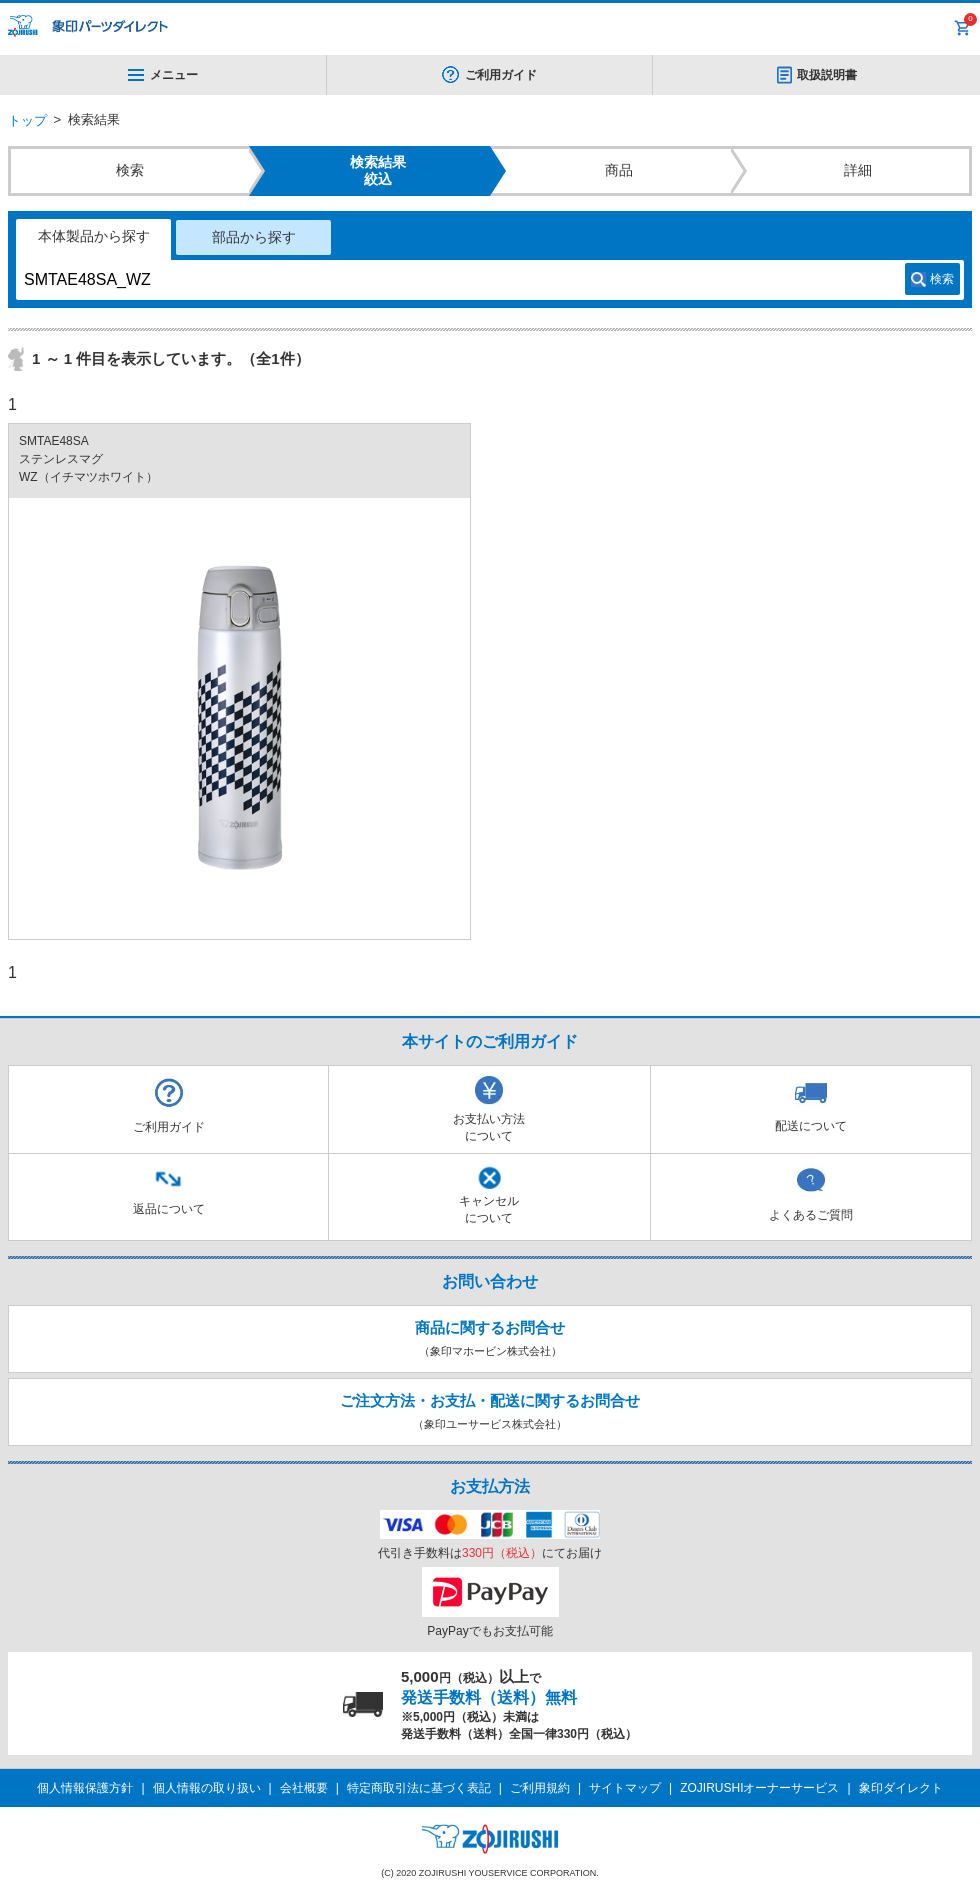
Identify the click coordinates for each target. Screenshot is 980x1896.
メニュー (163, 75)
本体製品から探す (94, 236)
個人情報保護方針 (85, 1788)
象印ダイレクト (901, 1788)
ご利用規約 (540, 1788)
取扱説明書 (827, 75)
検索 (942, 279)
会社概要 (304, 1788)
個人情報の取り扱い (207, 1788)
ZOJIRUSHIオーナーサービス (759, 1788)
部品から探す (254, 237)
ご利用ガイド (501, 75)
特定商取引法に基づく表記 (419, 1788)
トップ (27, 120)
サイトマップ (625, 1788)
